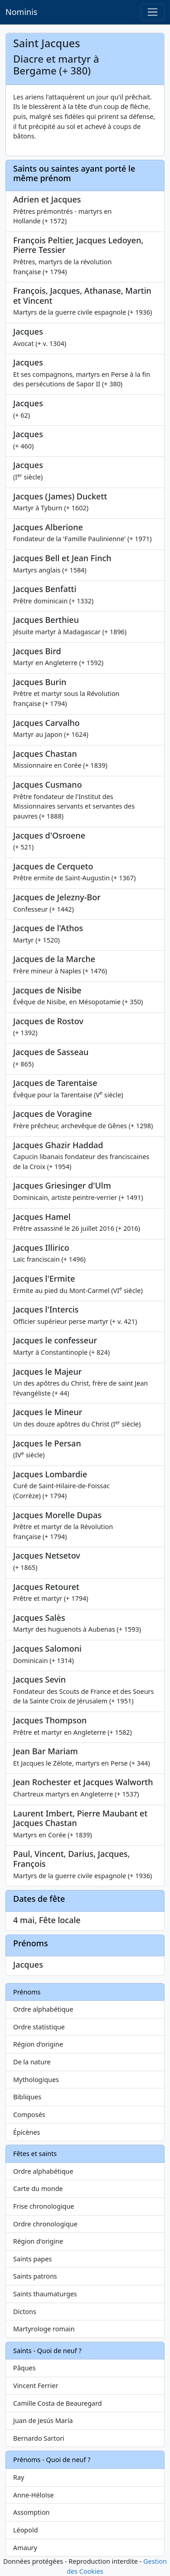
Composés (29, 2114)
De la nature (32, 2062)
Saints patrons (35, 2276)
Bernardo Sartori (38, 2438)
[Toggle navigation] (153, 12)
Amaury (25, 2547)
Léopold (25, 2530)
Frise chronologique (43, 2206)
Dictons (24, 2311)
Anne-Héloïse (33, 2495)
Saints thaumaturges (45, 2294)
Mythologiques (36, 2079)
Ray (18, 2477)
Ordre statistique (39, 2027)
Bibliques (27, 2096)
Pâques (24, 2368)
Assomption (31, 2512)
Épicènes (26, 2132)
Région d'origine (38, 2044)
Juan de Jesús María (43, 2420)
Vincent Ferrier (35, 2385)
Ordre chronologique (45, 2224)
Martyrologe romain (44, 2328)
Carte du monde (38, 2188)
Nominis (21, 11)
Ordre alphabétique (43, 2009)
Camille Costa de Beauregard (57, 2403)
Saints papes (32, 2259)
